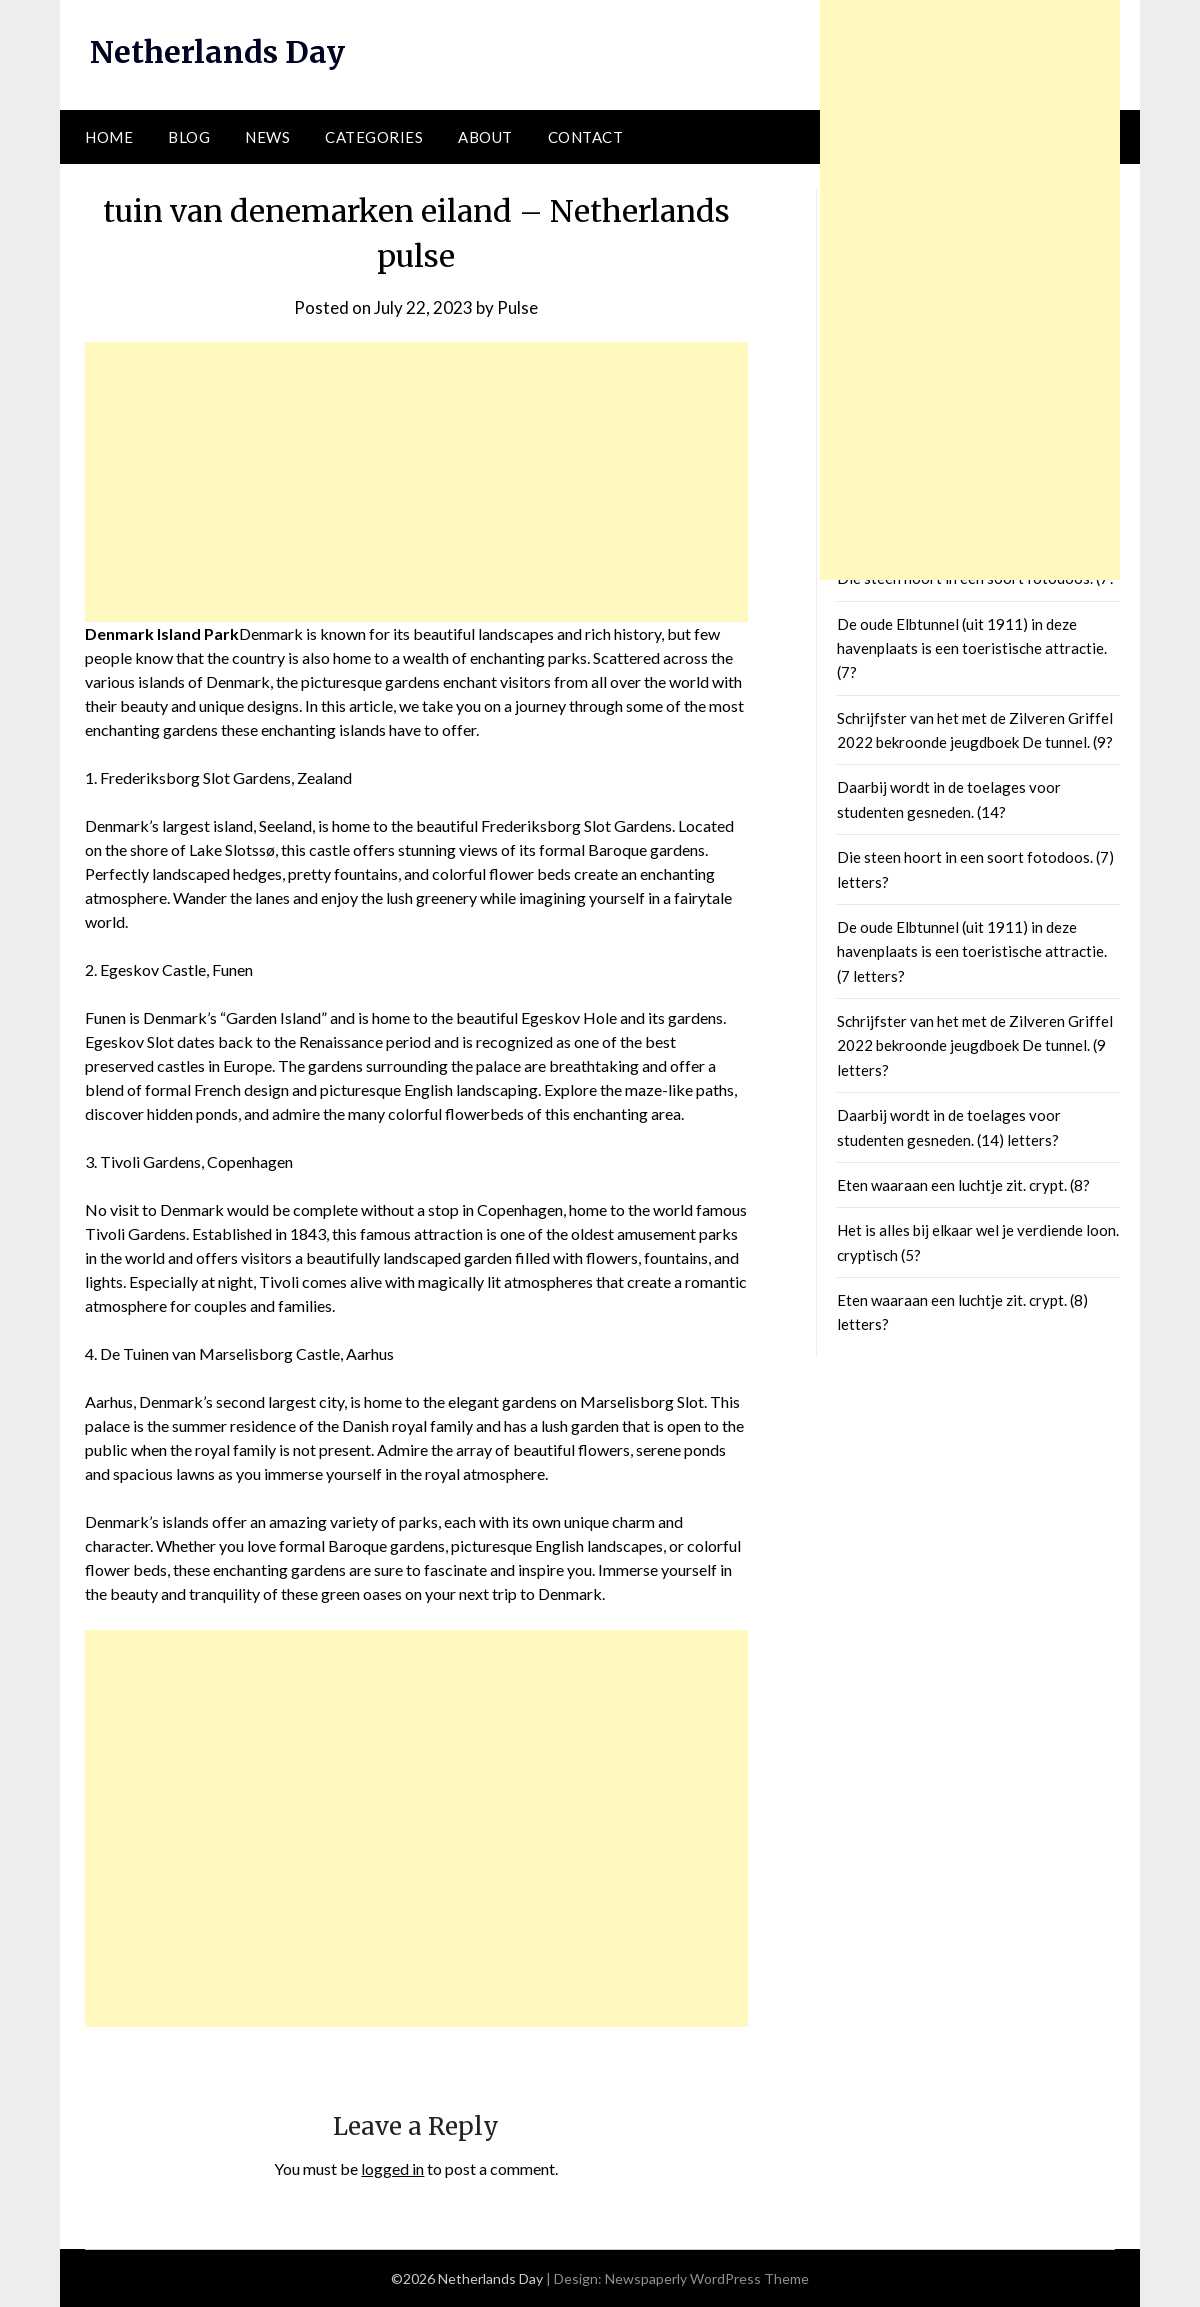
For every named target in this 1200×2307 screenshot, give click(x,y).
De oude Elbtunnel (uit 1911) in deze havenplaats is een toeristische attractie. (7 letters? (972, 951)
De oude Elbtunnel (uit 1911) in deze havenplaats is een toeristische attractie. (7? (972, 648)
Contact (586, 137)
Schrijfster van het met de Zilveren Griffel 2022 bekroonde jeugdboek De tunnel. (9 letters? (975, 1045)
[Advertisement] (416, 482)
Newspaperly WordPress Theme (707, 2278)
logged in (392, 2168)
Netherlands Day (217, 52)
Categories (374, 137)
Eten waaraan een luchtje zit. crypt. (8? (963, 1185)
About (485, 137)
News (267, 137)
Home (109, 137)
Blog (189, 137)
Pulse (517, 307)
